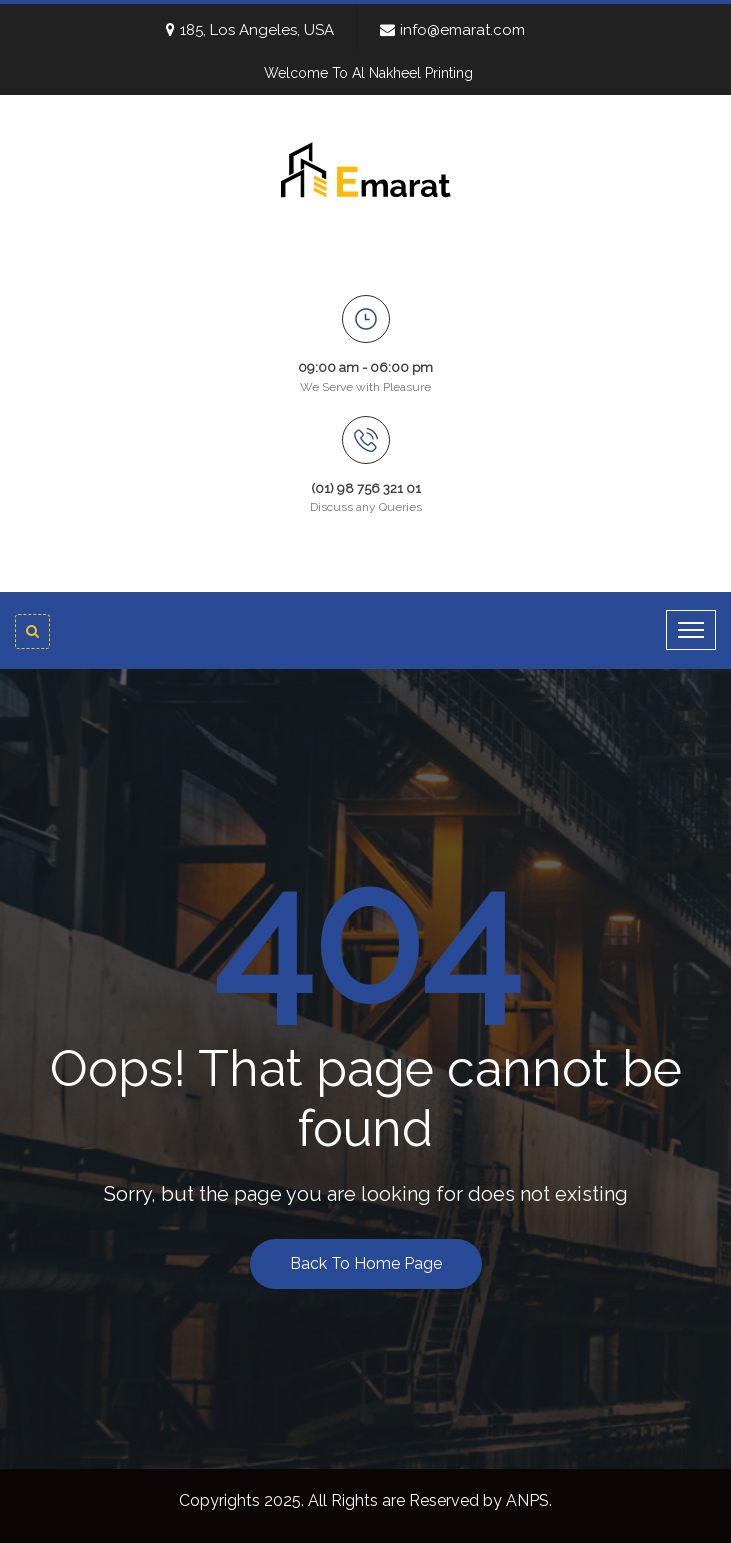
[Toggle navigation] (691, 630)
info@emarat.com (452, 30)
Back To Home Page (366, 1263)
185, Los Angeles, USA (250, 30)
